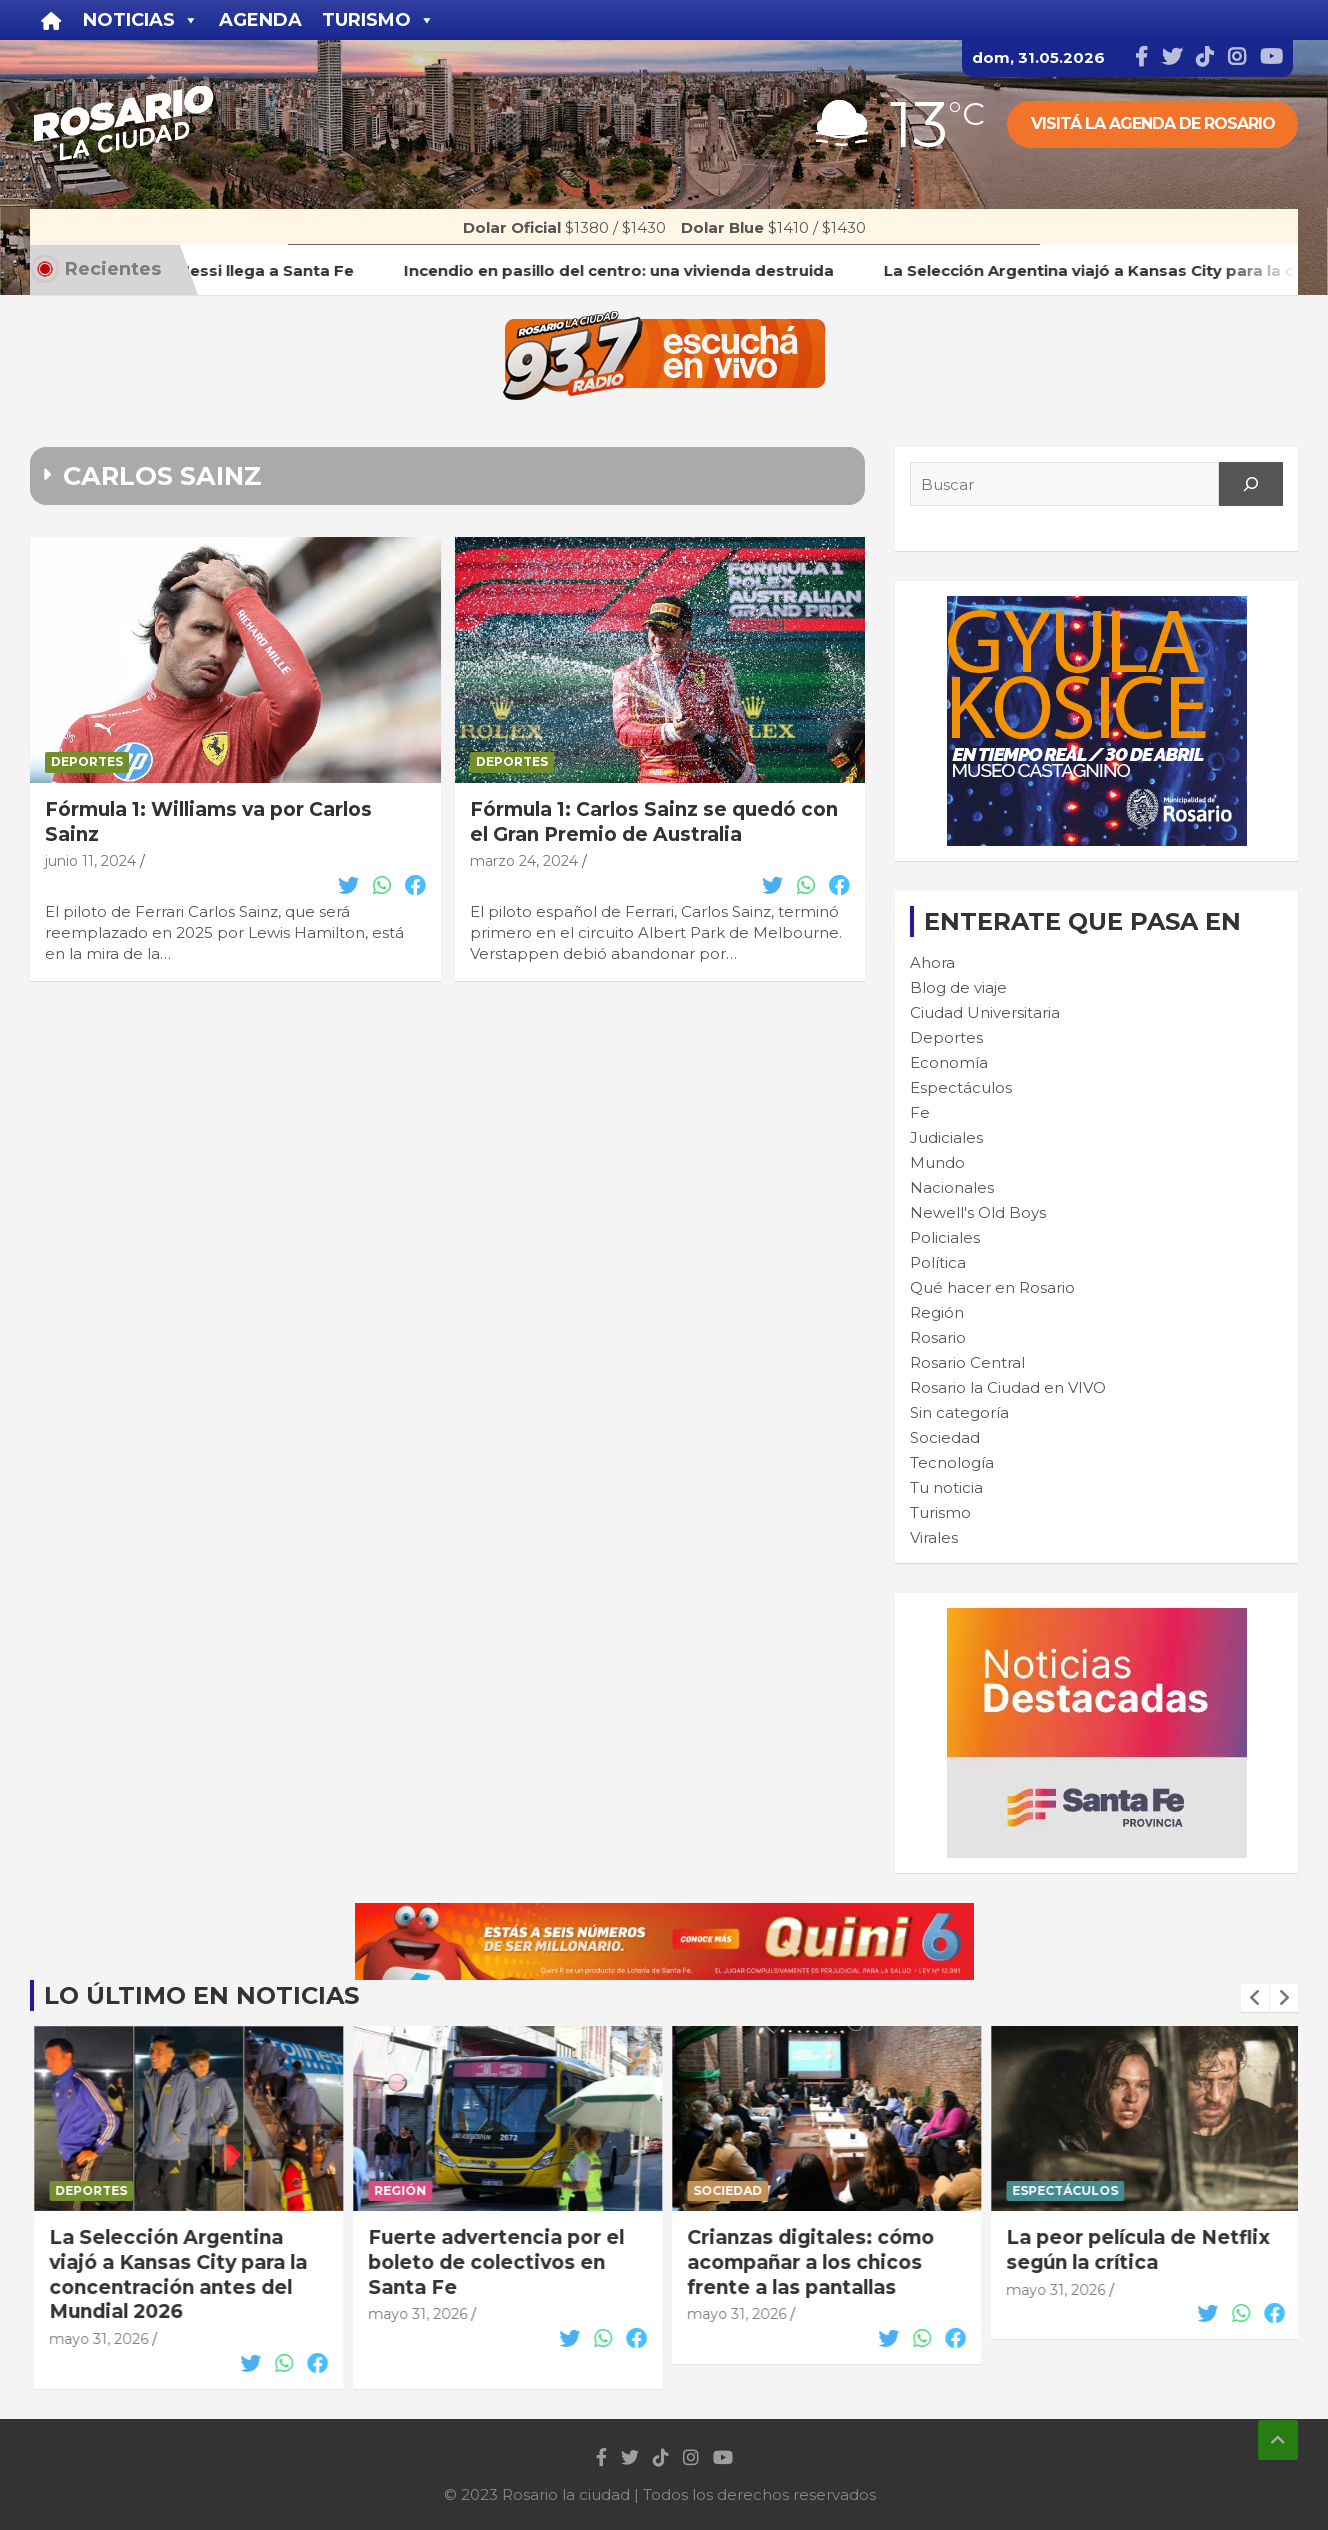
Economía (949, 1062)
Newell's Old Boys (978, 1212)
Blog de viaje (958, 987)
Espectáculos (961, 1087)
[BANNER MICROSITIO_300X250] (1097, 1618)
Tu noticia (946, 1487)
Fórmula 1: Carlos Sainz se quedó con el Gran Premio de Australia (654, 822)
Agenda (260, 20)
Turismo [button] (378, 20)
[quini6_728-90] (664, 1913)
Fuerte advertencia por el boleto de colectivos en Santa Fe (812, 2262)
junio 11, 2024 (90, 861)
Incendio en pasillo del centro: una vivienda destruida (158, 2262)
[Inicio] (51, 20)
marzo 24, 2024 (524, 861)
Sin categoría (959, 1412)
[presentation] (1255, 1998)
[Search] (1251, 484)
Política (938, 1262)
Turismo (940, 1512)
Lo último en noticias (201, 1995)
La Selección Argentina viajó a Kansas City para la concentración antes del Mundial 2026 (494, 2274)
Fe (920, 1112)
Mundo (937, 1162)
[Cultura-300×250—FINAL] (1097, 606)
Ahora (932, 962)
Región (937, 1312)
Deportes (87, 761)
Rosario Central (967, 1362)
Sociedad (945, 1437)
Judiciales (946, 1137)
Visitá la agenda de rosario (1153, 123)
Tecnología (952, 1462)
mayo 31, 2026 (95, 2314)
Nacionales (952, 1187)
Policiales (945, 1237)
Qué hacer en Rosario (992, 1287)
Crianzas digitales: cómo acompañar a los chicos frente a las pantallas (1126, 2262)
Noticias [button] (141, 20)
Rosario (938, 1337)
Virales (934, 1537)
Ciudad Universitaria (985, 1012)
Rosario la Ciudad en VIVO (1008, 1387)
